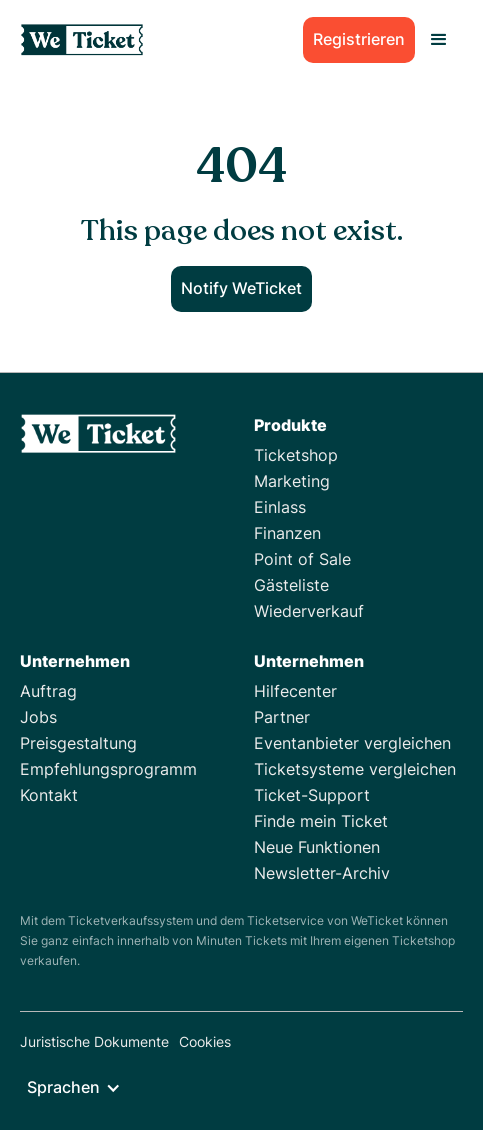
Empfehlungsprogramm (108, 769)
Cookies (205, 1041)
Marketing (292, 481)
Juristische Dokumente (94, 1041)
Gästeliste (291, 585)
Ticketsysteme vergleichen (355, 769)
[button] (439, 40)
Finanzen (287, 533)
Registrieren (359, 39)
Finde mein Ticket (321, 821)
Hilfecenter (295, 691)
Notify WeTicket (241, 288)
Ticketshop (296, 455)
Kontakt (49, 795)
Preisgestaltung (78, 743)
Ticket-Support (312, 795)
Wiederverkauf (309, 611)
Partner (282, 717)
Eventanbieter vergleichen (352, 743)
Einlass (280, 507)
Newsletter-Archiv (322, 873)
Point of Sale (302, 559)
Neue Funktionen (317, 847)
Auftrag (48, 691)
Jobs (38, 717)
